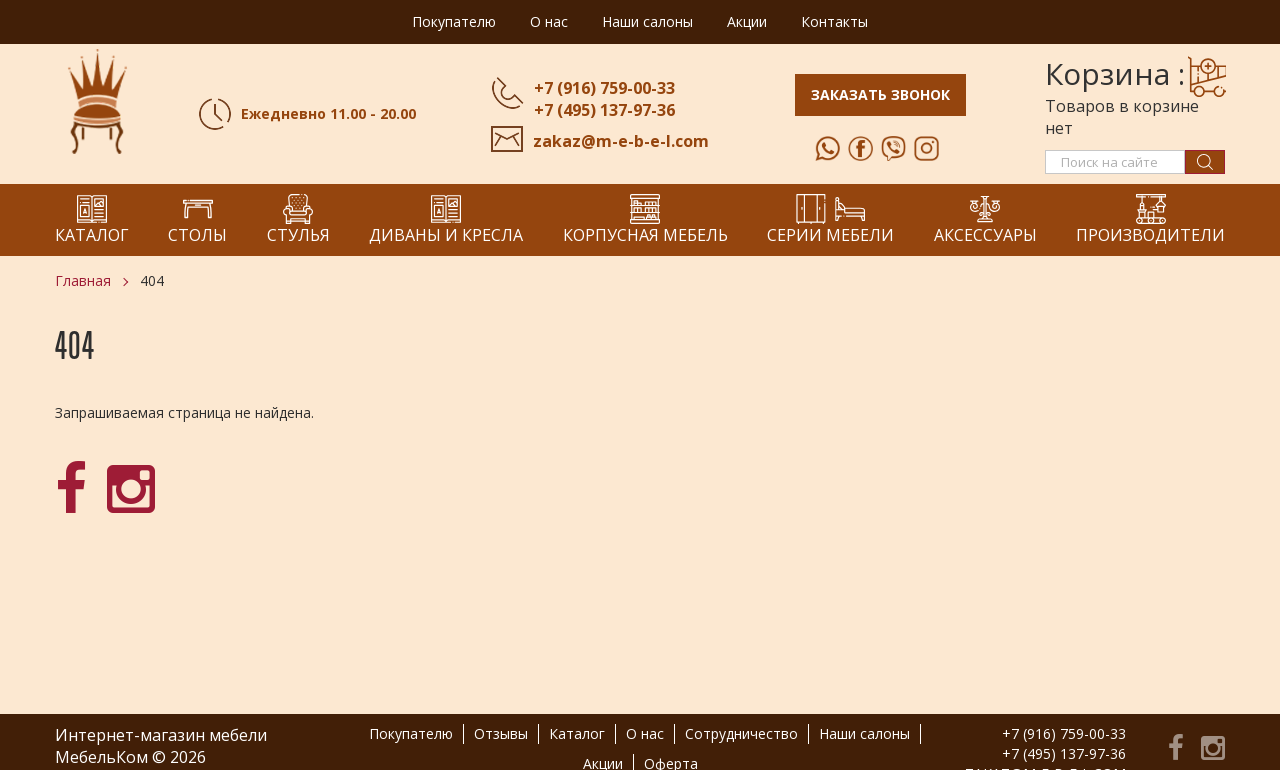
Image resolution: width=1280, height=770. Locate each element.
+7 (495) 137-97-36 (604, 110)
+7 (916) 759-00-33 (604, 88)
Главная (83, 280)
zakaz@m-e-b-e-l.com (621, 141)
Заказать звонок (880, 94)
